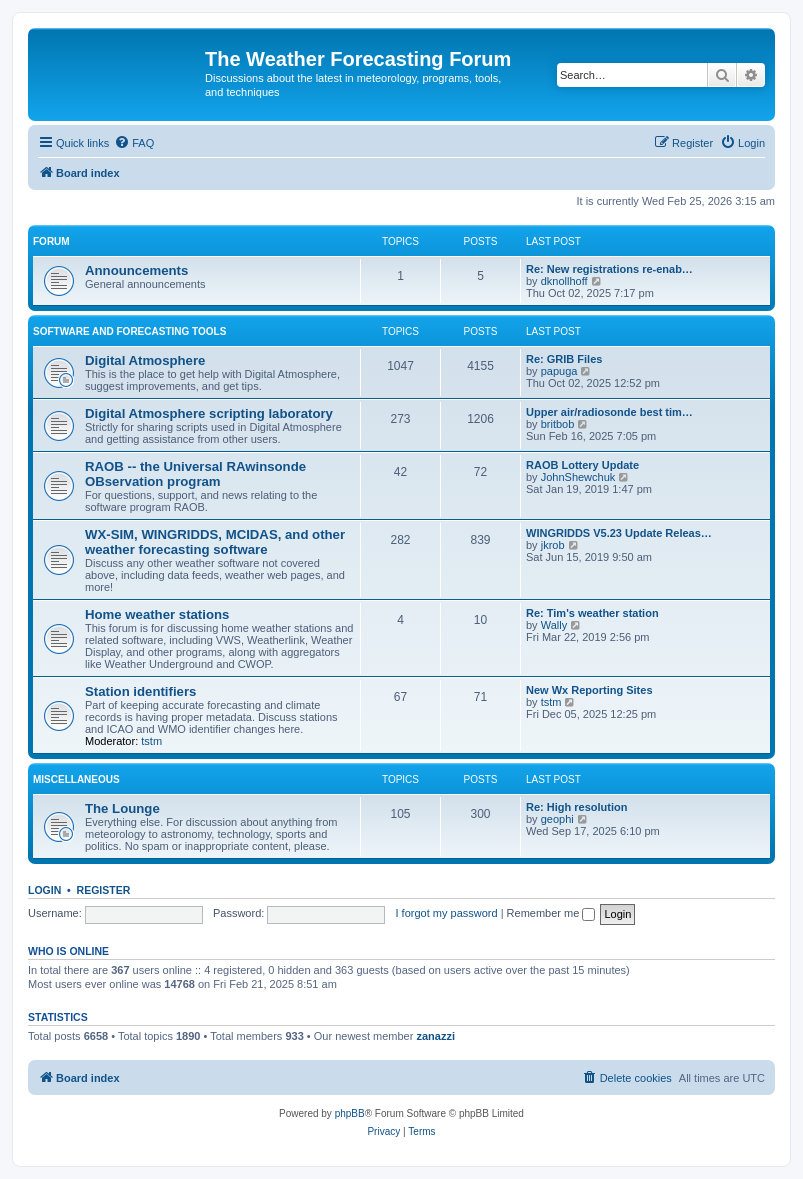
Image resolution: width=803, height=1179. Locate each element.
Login (44, 890)
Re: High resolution (576, 807)
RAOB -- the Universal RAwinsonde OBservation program (195, 474)
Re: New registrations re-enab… (609, 269)
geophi (557, 819)
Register (104, 890)
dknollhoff (564, 281)
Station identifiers (140, 691)
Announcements (136, 270)
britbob (558, 424)
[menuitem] (134, 143)
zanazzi (435, 1036)
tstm (151, 741)
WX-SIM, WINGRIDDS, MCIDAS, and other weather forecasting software (215, 542)
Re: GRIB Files (564, 359)
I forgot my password (447, 913)
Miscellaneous (76, 779)
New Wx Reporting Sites (589, 690)
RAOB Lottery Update (582, 465)
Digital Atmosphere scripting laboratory (209, 413)
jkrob (553, 545)
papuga (559, 371)
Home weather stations (157, 614)
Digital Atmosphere (145, 360)
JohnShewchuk (578, 477)
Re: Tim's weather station (592, 613)
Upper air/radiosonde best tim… (609, 412)
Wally (554, 625)
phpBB (350, 1113)
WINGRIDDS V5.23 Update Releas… (619, 533)
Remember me (551, 913)
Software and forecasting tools (129, 331)
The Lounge (122, 808)
